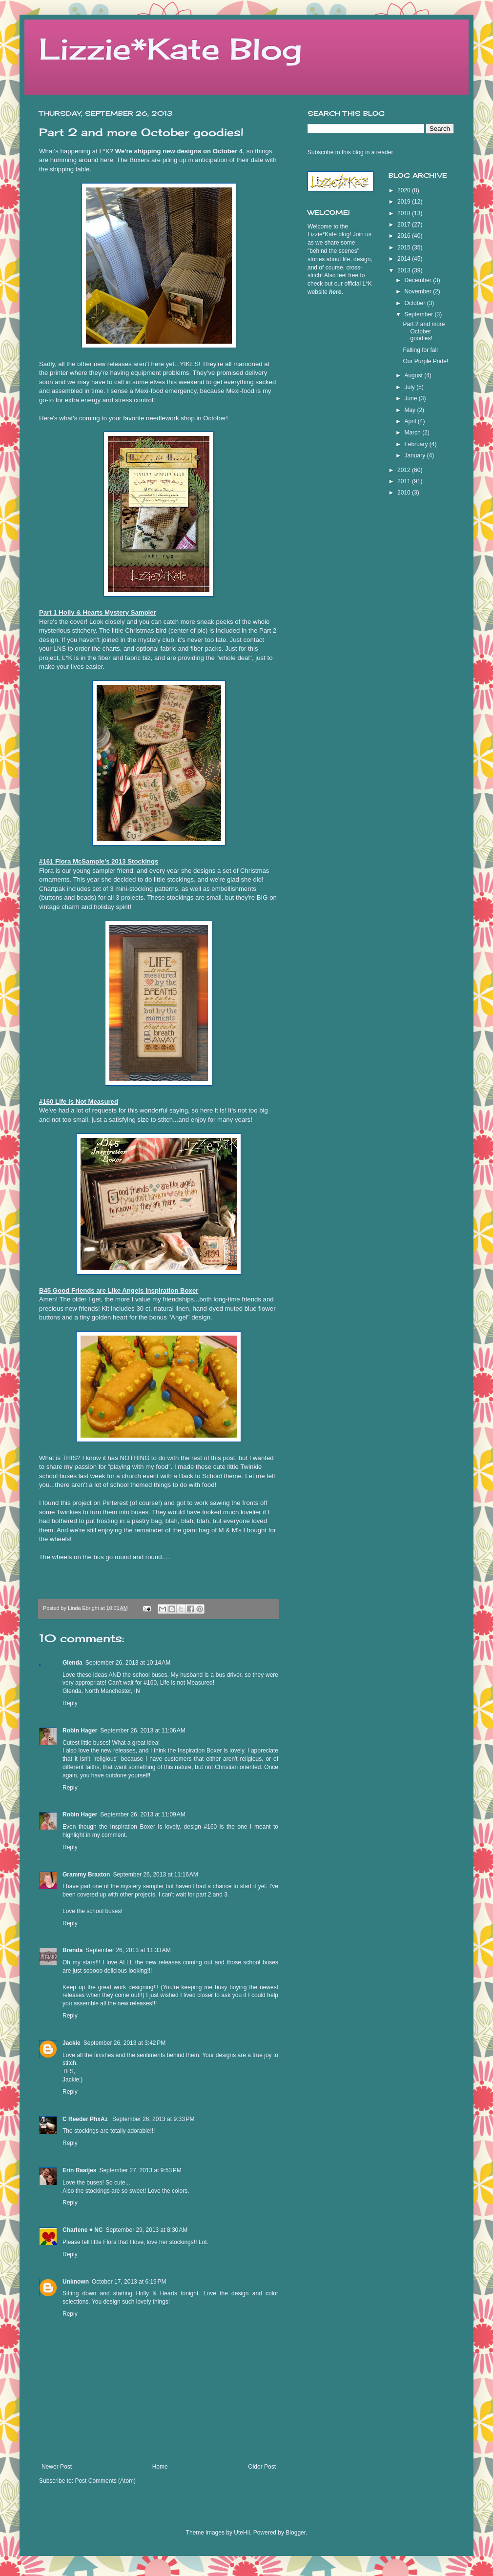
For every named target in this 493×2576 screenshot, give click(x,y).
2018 (404, 213)
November (418, 291)
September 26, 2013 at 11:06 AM (142, 1730)
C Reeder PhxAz (85, 2119)
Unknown (75, 2281)
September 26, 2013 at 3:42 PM (124, 2043)
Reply (70, 1703)
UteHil (242, 2532)
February (416, 444)
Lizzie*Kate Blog (170, 48)
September (419, 314)
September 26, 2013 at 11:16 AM (155, 1874)
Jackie (71, 2043)
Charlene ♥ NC (82, 2229)
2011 (404, 481)
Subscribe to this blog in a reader (350, 152)
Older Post (262, 2466)
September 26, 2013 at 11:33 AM (127, 1950)
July (410, 387)
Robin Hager (79, 1730)
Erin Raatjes (79, 2170)
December (418, 280)
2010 (404, 492)
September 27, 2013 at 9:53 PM (140, 2170)
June (411, 398)
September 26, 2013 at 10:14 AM (127, 1662)
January (415, 455)
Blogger (296, 2532)
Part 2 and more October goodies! (424, 331)
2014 (404, 258)
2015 (404, 247)
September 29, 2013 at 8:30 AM (146, 2229)
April (410, 421)
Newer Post (56, 2466)
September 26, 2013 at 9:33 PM (153, 2119)
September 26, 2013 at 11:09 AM (142, 1814)
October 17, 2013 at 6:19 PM (129, 2281)
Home (160, 2466)
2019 (404, 201)
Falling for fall (420, 350)
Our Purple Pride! (425, 361)
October (415, 303)
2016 (404, 235)
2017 (404, 224)
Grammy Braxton (86, 1874)
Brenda (72, 1950)
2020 (404, 190)
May (410, 410)
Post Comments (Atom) (105, 2480)
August (414, 375)
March (413, 432)
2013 (404, 270)
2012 (404, 470)
